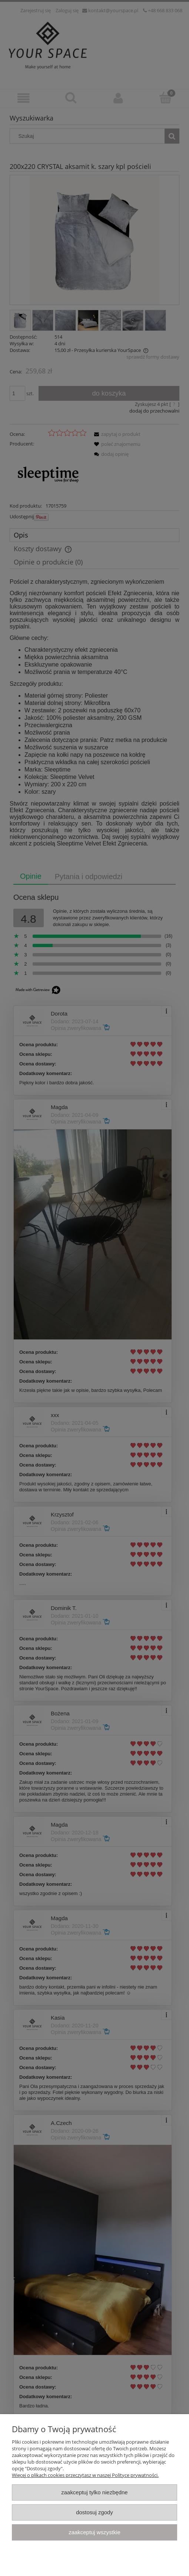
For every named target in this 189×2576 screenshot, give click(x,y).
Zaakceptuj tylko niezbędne (94, 2492)
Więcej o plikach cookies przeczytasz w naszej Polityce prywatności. (85, 2475)
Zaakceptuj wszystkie (94, 2532)
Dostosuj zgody (94, 2512)
